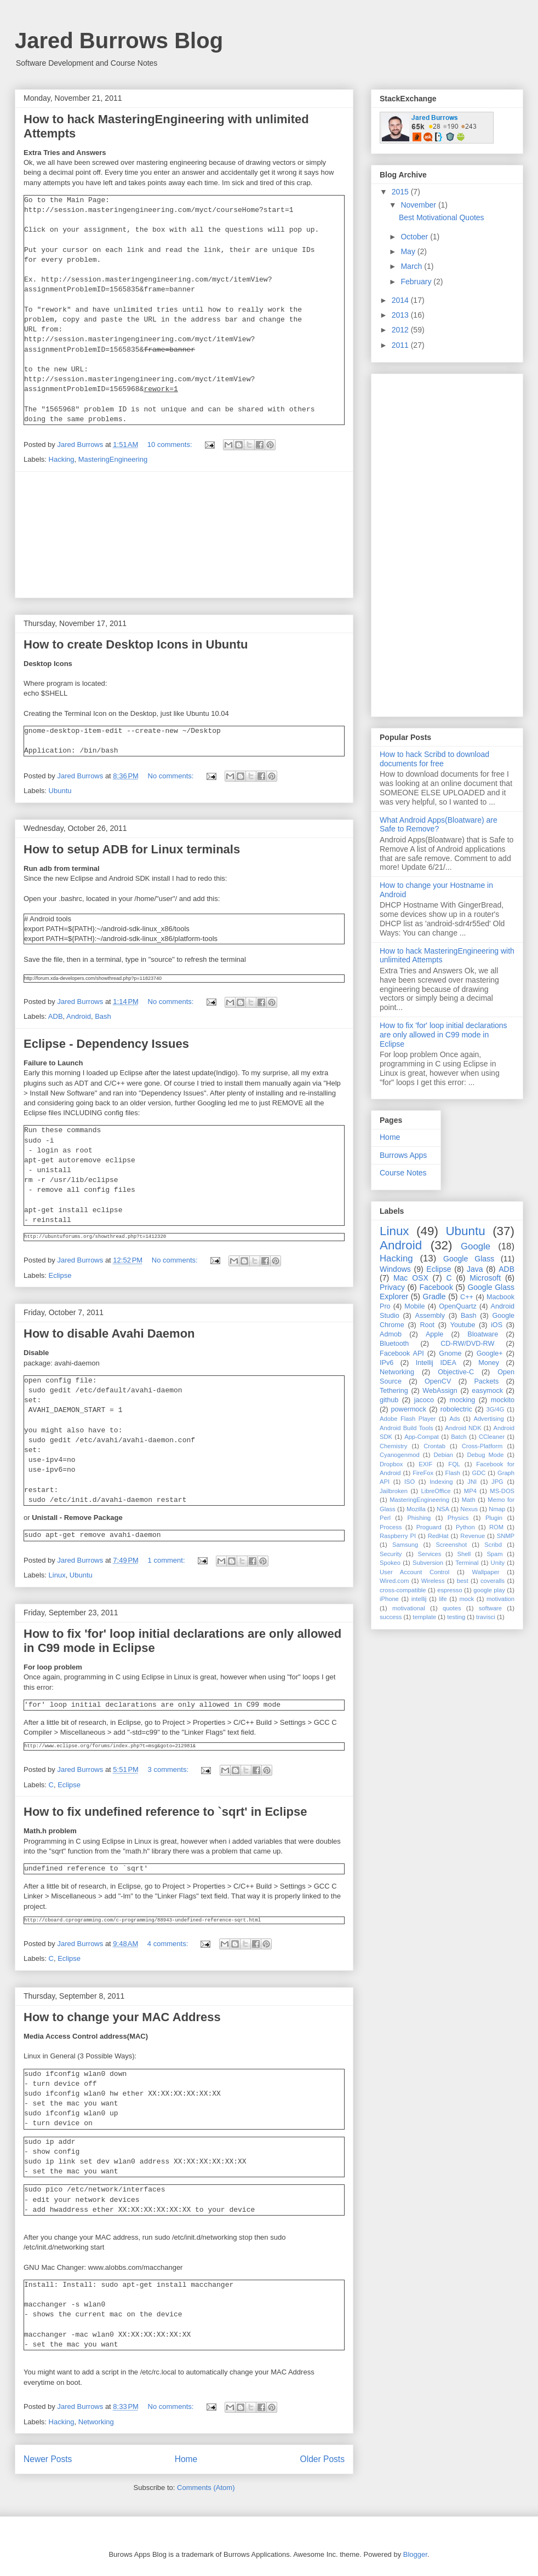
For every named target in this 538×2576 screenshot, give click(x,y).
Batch (459, 1436)
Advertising (488, 1418)
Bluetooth (394, 1343)
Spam (494, 1554)
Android (78, 1016)
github (389, 1400)
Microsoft (485, 1277)
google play (489, 1590)
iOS (496, 1325)
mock (466, 1599)
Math (469, 1499)
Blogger (415, 2554)
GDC (479, 1473)
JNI (472, 1481)
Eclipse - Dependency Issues (106, 1044)
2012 (401, 329)
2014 (401, 300)
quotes (452, 1608)
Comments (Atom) (205, 2487)
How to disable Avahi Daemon (109, 1333)
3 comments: (169, 1769)
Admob (391, 1334)
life (443, 1599)
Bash (103, 1016)
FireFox (423, 1473)
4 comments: (168, 1944)
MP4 (470, 1491)
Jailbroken (394, 1491)
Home (186, 2459)
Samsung (405, 1544)
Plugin (493, 1517)
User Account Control (414, 1572)
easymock (487, 1391)
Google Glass (468, 1258)
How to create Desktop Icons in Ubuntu (136, 644)
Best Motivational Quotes (441, 217)
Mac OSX (410, 1277)
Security (391, 1554)
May (408, 251)
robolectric (456, 1409)
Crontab (434, 1446)
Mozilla (416, 1509)
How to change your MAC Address (122, 2017)
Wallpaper (486, 1572)
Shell (464, 1554)
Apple (434, 1334)
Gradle (434, 1296)
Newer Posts (48, 2459)
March (412, 266)
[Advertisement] (184, 534)
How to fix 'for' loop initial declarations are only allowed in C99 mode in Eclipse (443, 1034)
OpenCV (438, 1381)
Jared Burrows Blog (119, 40)
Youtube (463, 1325)
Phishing (419, 1517)
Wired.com (394, 1580)
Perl (385, 1517)
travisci (485, 1617)
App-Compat (421, 1436)
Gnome (450, 1353)
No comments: (172, 776)
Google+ (490, 1353)
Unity (498, 1562)
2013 (401, 315)
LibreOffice (435, 1491)
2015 (401, 191)
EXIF (425, 1464)
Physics (458, 1517)
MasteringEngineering (112, 459)
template (424, 1617)
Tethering (394, 1391)
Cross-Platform (482, 1446)
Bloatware (482, 1334)
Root (427, 1325)
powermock (408, 1409)
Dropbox (391, 1464)
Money (488, 1363)
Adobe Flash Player (408, 1418)
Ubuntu (60, 791)
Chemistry (393, 1446)
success (391, 1617)
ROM (496, 1527)
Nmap (497, 1509)
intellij (419, 1599)
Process (391, 1527)
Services (429, 1554)
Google (475, 1246)
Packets (486, 1381)
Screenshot (451, 1544)
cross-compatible (403, 1590)
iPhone (389, 1599)
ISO (409, 1481)
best (462, 1580)
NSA (443, 1509)
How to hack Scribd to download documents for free (434, 759)
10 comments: (170, 444)
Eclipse (60, 1275)
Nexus (469, 1509)
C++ (466, 1297)
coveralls (492, 1580)
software (490, 1608)
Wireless (433, 1580)
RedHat (438, 1536)
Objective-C (456, 1372)
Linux (57, 1575)
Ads (454, 1418)
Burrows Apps (403, 1155)
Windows (395, 1269)
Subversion (428, 1562)
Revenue (472, 1536)
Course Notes (403, 1172)
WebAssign (439, 1391)
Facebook (436, 1287)
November (419, 204)
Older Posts (322, 2459)
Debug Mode (485, 1454)
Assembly (430, 1315)
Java (475, 1269)
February (416, 281)
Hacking (62, 459)
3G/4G (496, 1409)
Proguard (429, 1527)
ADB (55, 1016)
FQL (454, 1464)
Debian (443, 1454)
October (415, 236)
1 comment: (167, 1560)
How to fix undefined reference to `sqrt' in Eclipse (165, 1811)
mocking (462, 1400)
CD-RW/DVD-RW (467, 1343)
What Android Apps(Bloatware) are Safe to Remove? (438, 825)
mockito (502, 1400)
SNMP (505, 1536)
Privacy (392, 1287)
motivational (408, 1608)
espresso (449, 1590)
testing (456, 1617)
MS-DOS (502, 1491)
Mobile (414, 1306)
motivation (500, 1599)
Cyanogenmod (400, 1454)
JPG (497, 1481)
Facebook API (402, 1353)
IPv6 (386, 1363)
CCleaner (492, 1436)
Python (465, 1527)
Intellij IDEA (436, 1363)
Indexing (441, 1481)
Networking (96, 2422)
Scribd (493, 1544)
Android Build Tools (406, 1428)
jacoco (424, 1400)
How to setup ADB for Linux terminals (132, 849)
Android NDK (463, 1428)
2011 (401, 345)
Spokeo (390, 1562)
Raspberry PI (398, 1536)
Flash (452, 1473)
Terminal (466, 1562)
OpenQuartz (458, 1306)
